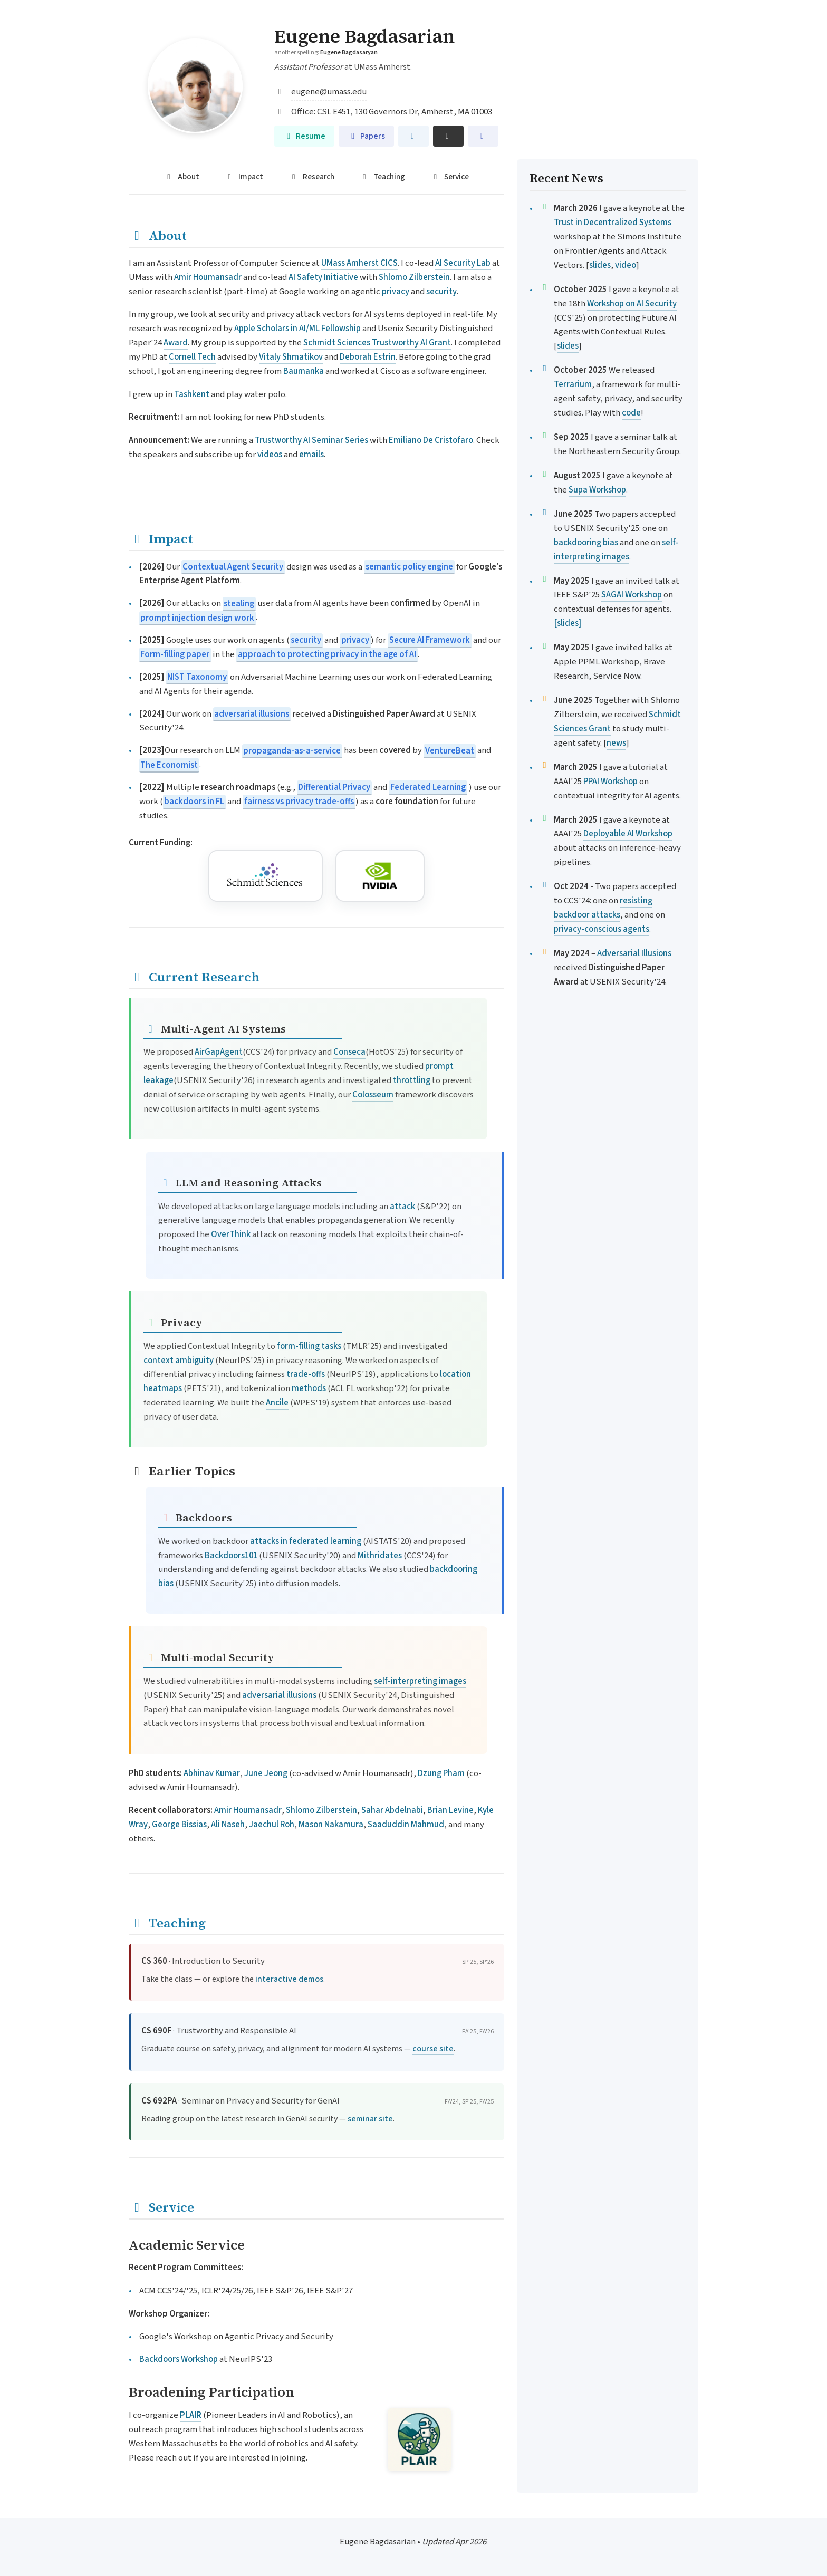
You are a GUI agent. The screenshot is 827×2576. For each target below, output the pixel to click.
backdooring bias (586, 542)
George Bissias (179, 1825)
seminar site (370, 2119)
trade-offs (305, 1374)
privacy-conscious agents (601, 929)
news (616, 743)
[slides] (567, 623)
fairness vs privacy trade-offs (299, 802)
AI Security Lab (463, 263)
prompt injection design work (197, 618)
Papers (366, 136)
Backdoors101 (231, 1555)
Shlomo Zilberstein (414, 277)
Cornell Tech (192, 357)
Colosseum (372, 1095)
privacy (395, 291)
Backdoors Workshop (178, 2359)
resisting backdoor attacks (603, 907)
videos (269, 454)
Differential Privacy (334, 788)
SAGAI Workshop (631, 594)
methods (309, 1389)
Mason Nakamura (331, 1825)
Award (176, 343)
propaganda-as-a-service (292, 751)
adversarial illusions (251, 714)
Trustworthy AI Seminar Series (311, 440)
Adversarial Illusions (634, 953)
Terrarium (573, 384)
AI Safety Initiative (323, 277)
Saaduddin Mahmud (406, 1825)
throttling (411, 1081)
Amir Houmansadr (208, 277)
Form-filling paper (174, 655)
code (631, 413)
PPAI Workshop (610, 781)
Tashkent (191, 394)
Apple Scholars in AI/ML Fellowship (297, 329)
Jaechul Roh (271, 1825)
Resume (304, 136)
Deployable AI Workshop (627, 833)
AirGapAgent (219, 1052)
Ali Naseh (228, 1825)
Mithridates (380, 1555)
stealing (239, 603)
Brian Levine (450, 1811)
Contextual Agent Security (232, 567)
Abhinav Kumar (212, 1773)
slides (600, 265)
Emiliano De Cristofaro (431, 440)
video (625, 265)
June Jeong (265, 1773)
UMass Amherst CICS (359, 263)
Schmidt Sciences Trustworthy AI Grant (377, 343)
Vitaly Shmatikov (291, 357)
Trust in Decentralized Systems (612, 222)
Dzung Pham (441, 1773)
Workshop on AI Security (632, 303)
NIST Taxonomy (197, 677)
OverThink (231, 1235)
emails (311, 454)
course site (433, 2049)
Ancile (277, 1403)
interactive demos (289, 1979)
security (441, 291)
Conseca (349, 1052)
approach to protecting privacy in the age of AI (327, 655)
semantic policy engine (409, 567)
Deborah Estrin (368, 357)
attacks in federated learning (305, 1541)
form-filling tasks (309, 1346)
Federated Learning (428, 788)
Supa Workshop (597, 490)
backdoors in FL (194, 802)
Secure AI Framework (429, 640)
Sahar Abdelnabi (392, 1811)
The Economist (169, 765)
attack (402, 1206)
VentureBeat (449, 751)
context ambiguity (178, 1360)
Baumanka (303, 371)
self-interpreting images (420, 1681)
